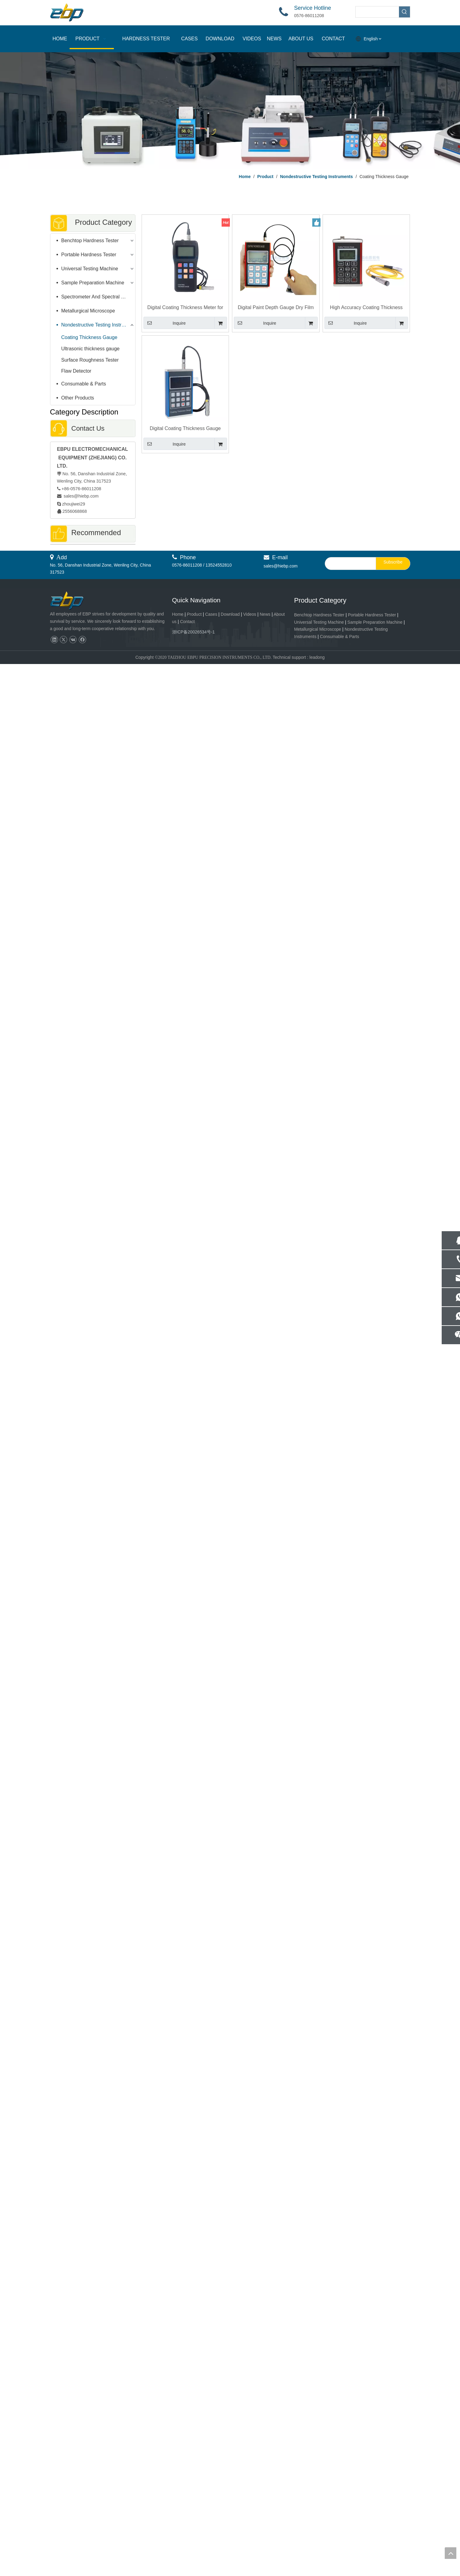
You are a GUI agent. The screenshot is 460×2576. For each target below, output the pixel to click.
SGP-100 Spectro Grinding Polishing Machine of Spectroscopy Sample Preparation (92, 1956)
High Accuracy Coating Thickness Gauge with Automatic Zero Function (366, 308)
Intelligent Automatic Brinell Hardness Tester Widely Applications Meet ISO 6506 (92, 1854)
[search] (349, 2475)
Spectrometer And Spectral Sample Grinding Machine (98, 296)
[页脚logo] (72, 2513)
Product (195, 2525)
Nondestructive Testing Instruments (98, 324)
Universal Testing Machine (89, 268)
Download (230, 2525)
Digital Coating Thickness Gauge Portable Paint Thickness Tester (185, 429)
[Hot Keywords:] (404, 11)
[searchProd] (377, 11)
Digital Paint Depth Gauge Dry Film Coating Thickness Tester (276, 308)
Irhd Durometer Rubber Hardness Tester (93, 1197)
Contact (187, 2533)
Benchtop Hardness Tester (90, 240)
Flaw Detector (76, 371)
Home (177, 2525)
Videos (249, 2525)
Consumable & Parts (83, 383)
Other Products (77, 397)
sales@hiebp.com (81, 496)
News (265, 2525)
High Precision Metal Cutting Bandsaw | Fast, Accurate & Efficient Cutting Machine (92, 2445)
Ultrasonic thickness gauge (90, 348)
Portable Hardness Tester (88, 254)
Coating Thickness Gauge (89, 337)
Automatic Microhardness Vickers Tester (93, 1664)
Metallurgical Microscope (88, 310)
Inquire (164, 323)
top (450, 2553)
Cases (211, 2525)
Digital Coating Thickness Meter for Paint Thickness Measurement (185, 308)
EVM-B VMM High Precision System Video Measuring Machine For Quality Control (93, 2153)
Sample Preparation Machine (92, 282)
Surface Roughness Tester (90, 360)
